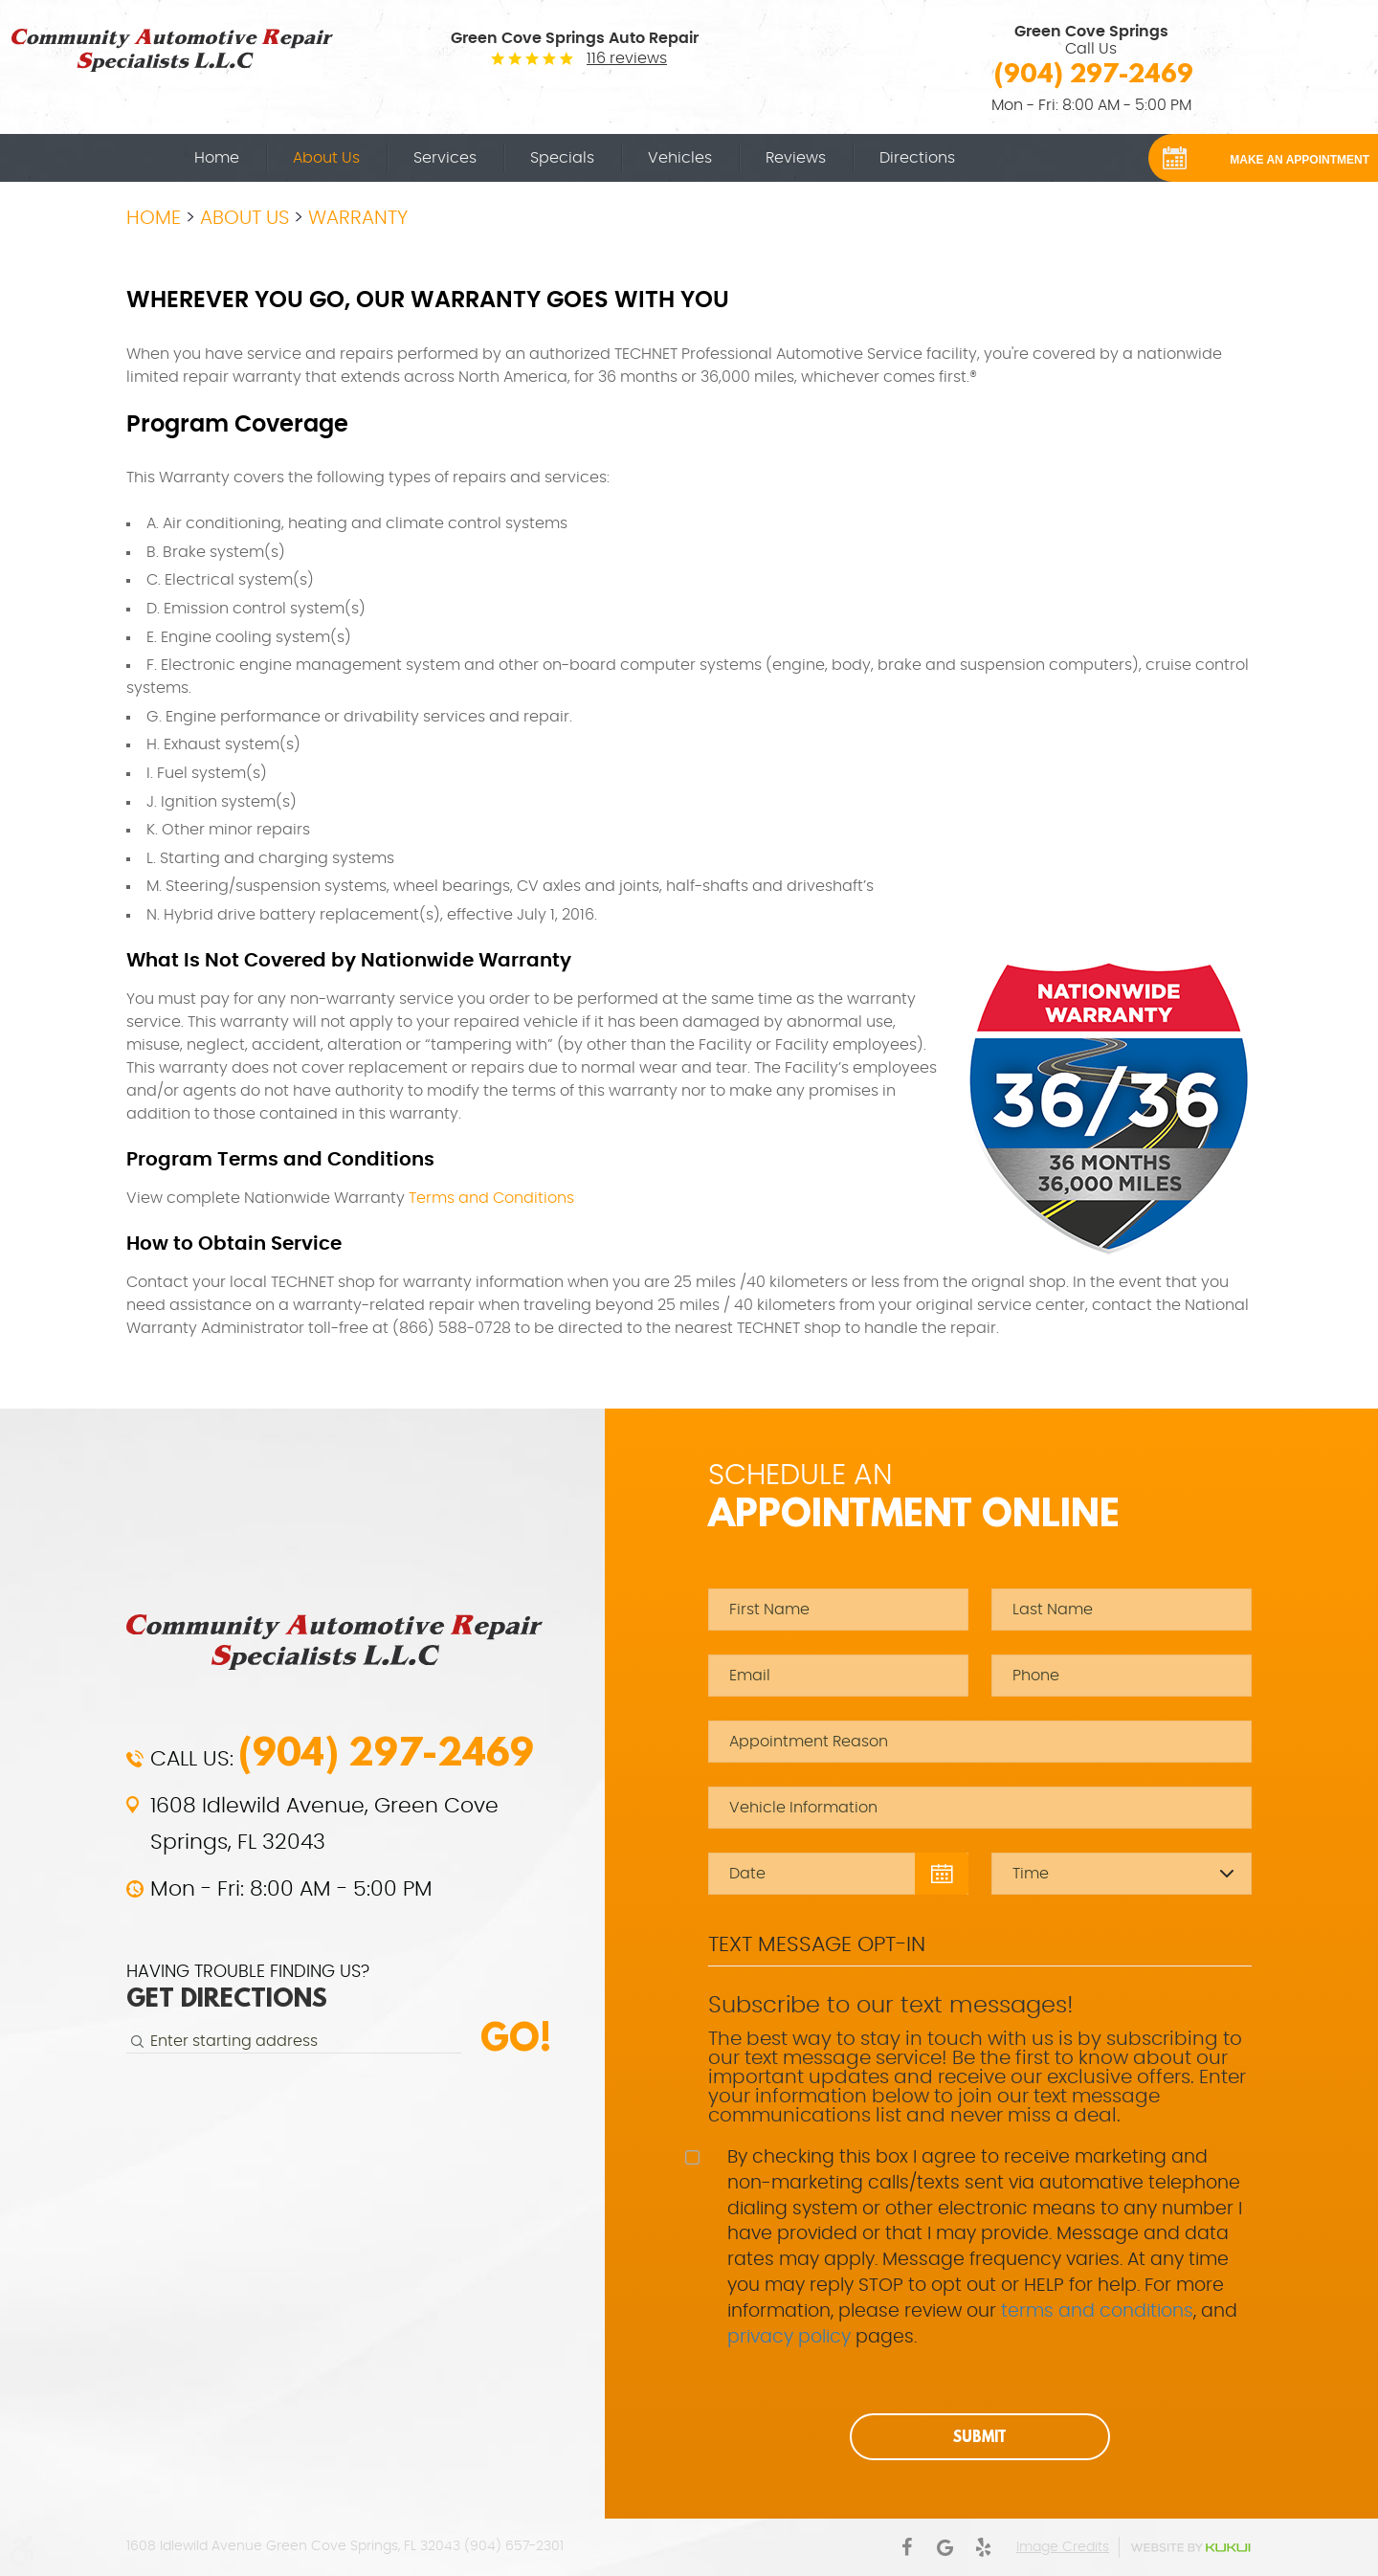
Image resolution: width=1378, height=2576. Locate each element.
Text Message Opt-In (816, 1944)
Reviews (796, 158)
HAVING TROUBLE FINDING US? (247, 1989)
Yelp (983, 2547)
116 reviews (627, 58)
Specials (562, 158)
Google (944, 2547)
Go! (515, 2036)
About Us (326, 158)
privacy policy (789, 2337)
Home (216, 158)
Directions (917, 158)
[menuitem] (216, 158)
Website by (1190, 2548)
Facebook (906, 2547)
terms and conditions (1097, 2311)
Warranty (358, 218)
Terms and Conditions (491, 1198)
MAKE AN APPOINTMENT (1299, 160)
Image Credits (1062, 2547)
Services (445, 158)
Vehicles (680, 158)
